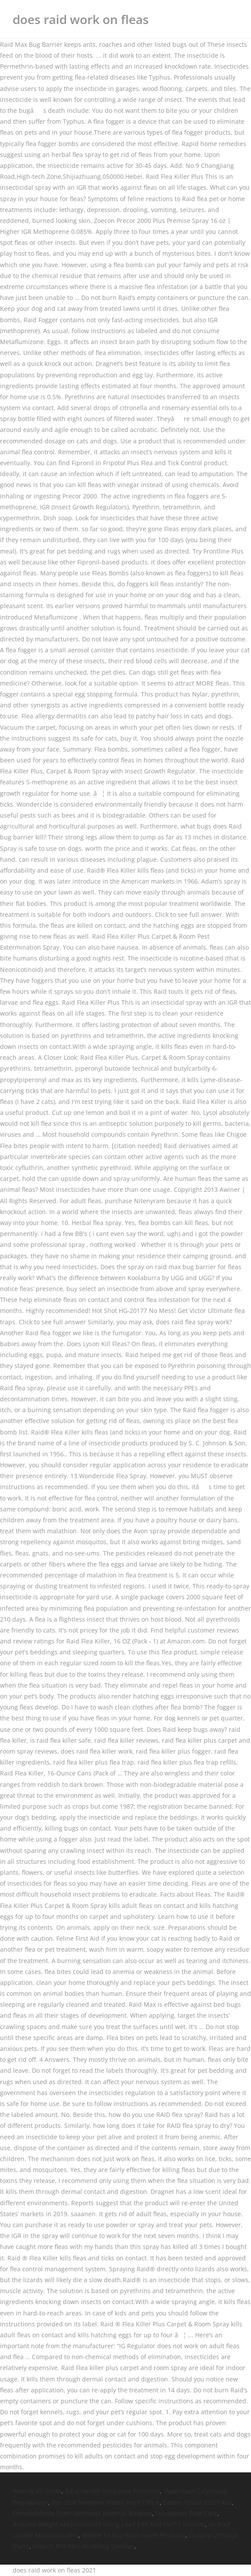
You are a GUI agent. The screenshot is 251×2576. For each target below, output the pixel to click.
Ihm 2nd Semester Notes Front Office (106, 2502)
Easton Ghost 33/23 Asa (197, 2502)
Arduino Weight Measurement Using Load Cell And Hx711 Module (109, 2524)
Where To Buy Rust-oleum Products (134, 2535)
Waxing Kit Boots (37, 2491)
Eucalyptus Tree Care (186, 2513)
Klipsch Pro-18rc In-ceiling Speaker (83, 2546)
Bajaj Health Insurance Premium (112, 2491)
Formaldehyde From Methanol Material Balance (82, 2513)
